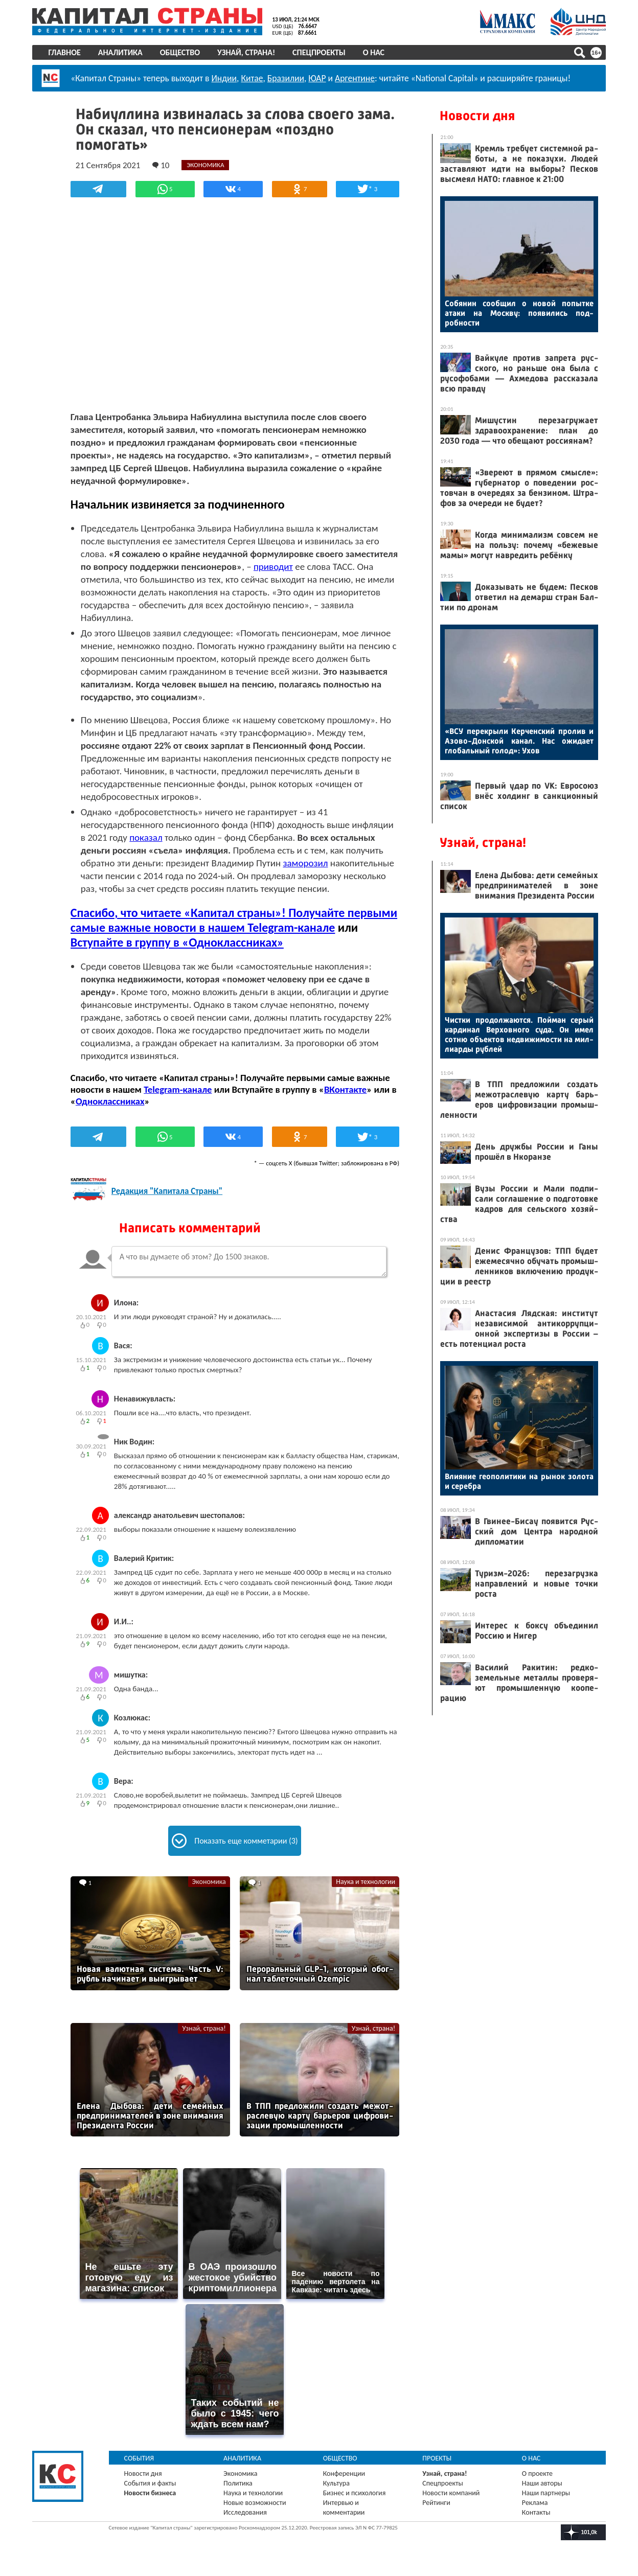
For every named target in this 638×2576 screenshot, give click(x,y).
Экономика (209, 1881)
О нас (374, 52)
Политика (238, 2481)
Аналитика (121, 52)
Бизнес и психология (354, 2491)
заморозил (306, 863)
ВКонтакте (346, 1089)
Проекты (436, 2456)
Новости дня (476, 116)
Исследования (245, 2510)
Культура (336, 2481)
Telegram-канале (179, 1089)
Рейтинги (436, 2501)
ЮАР (318, 78)
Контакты (535, 2510)
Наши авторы (541, 2481)
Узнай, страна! (247, 52)
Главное (65, 52)
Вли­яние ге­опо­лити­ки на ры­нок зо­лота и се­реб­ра (518, 1481)
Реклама (534, 2501)
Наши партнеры (545, 2491)
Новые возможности (255, 2501)
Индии (225, 78)
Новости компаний (451, 2491)
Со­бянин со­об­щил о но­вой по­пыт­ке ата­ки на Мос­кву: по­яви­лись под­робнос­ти (518, 313)
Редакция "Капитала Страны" (167, 1190)
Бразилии (286, 78)
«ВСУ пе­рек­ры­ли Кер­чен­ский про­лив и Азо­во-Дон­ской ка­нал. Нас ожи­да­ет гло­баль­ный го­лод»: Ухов (518, 740)
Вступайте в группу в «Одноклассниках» (201, 942)
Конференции (344, 2472)
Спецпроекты (320, 52)
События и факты (151, 2481)
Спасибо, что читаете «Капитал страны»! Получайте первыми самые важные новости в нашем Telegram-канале (230, 920)
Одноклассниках (111, 1101)
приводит (329, 566)
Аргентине (356, 78)
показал (146, 837)
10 (162, 164)
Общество (180, 52)
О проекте (536, 2472)
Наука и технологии (364, 1881)
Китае (253, 78)
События (140, 2456)
